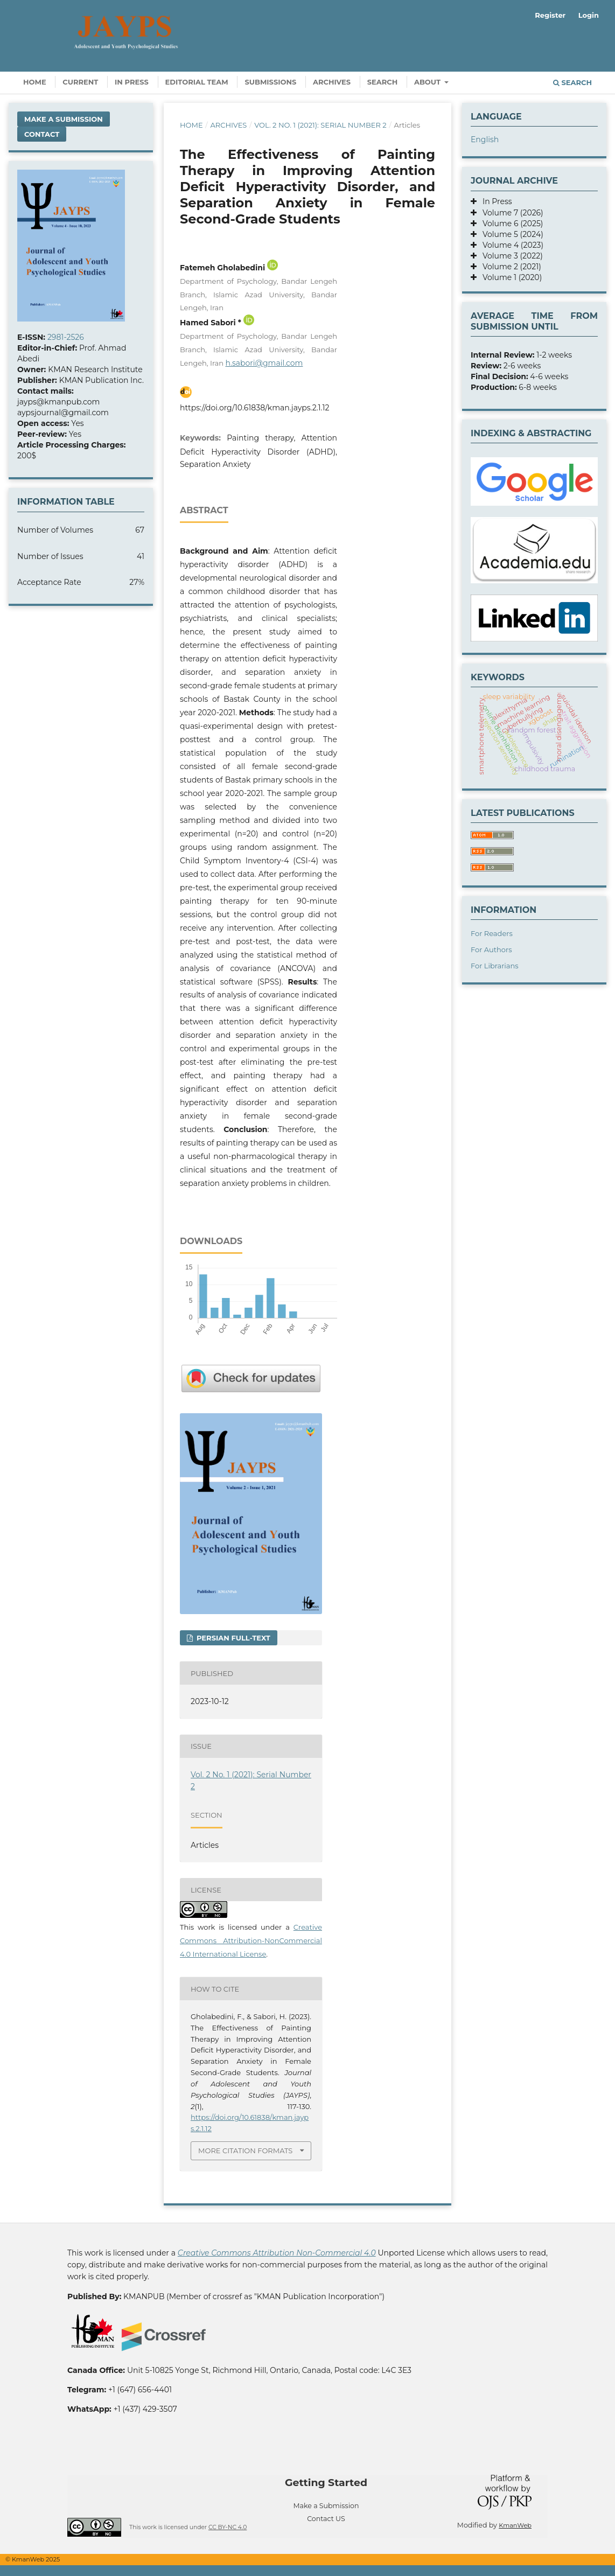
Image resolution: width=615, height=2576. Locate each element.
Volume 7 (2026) (510, 213)
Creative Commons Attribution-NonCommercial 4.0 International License (251, 1940)
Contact (41, 134)
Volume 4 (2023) (510, 245)
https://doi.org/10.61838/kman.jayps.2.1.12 (254, 408)
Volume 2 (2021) (509, 266)
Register (550, 15)
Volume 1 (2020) (509, 277)
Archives (332, 82)
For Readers (492, 933)
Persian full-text (232, 1637)
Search (382, 82)
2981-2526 (65, 337)
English (485, 139)
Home (34, 82)
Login (588, 15)
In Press (132, 82)
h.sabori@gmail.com (264, 363)
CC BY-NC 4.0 (227, 2527)
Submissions (270, 82)
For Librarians (495, 965)
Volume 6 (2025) (510, 223)
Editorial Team (196, 82)
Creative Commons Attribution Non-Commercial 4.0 (277, 2253)
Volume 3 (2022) (510, 256)
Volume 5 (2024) (510, 234)
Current (80, 82)
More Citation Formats (245, 2150)
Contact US (326, 2519)
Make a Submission (63, 119)
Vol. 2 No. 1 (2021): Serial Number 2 (320, 125)
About (428, 82)
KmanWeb (515, 2525)
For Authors (491, 949)
